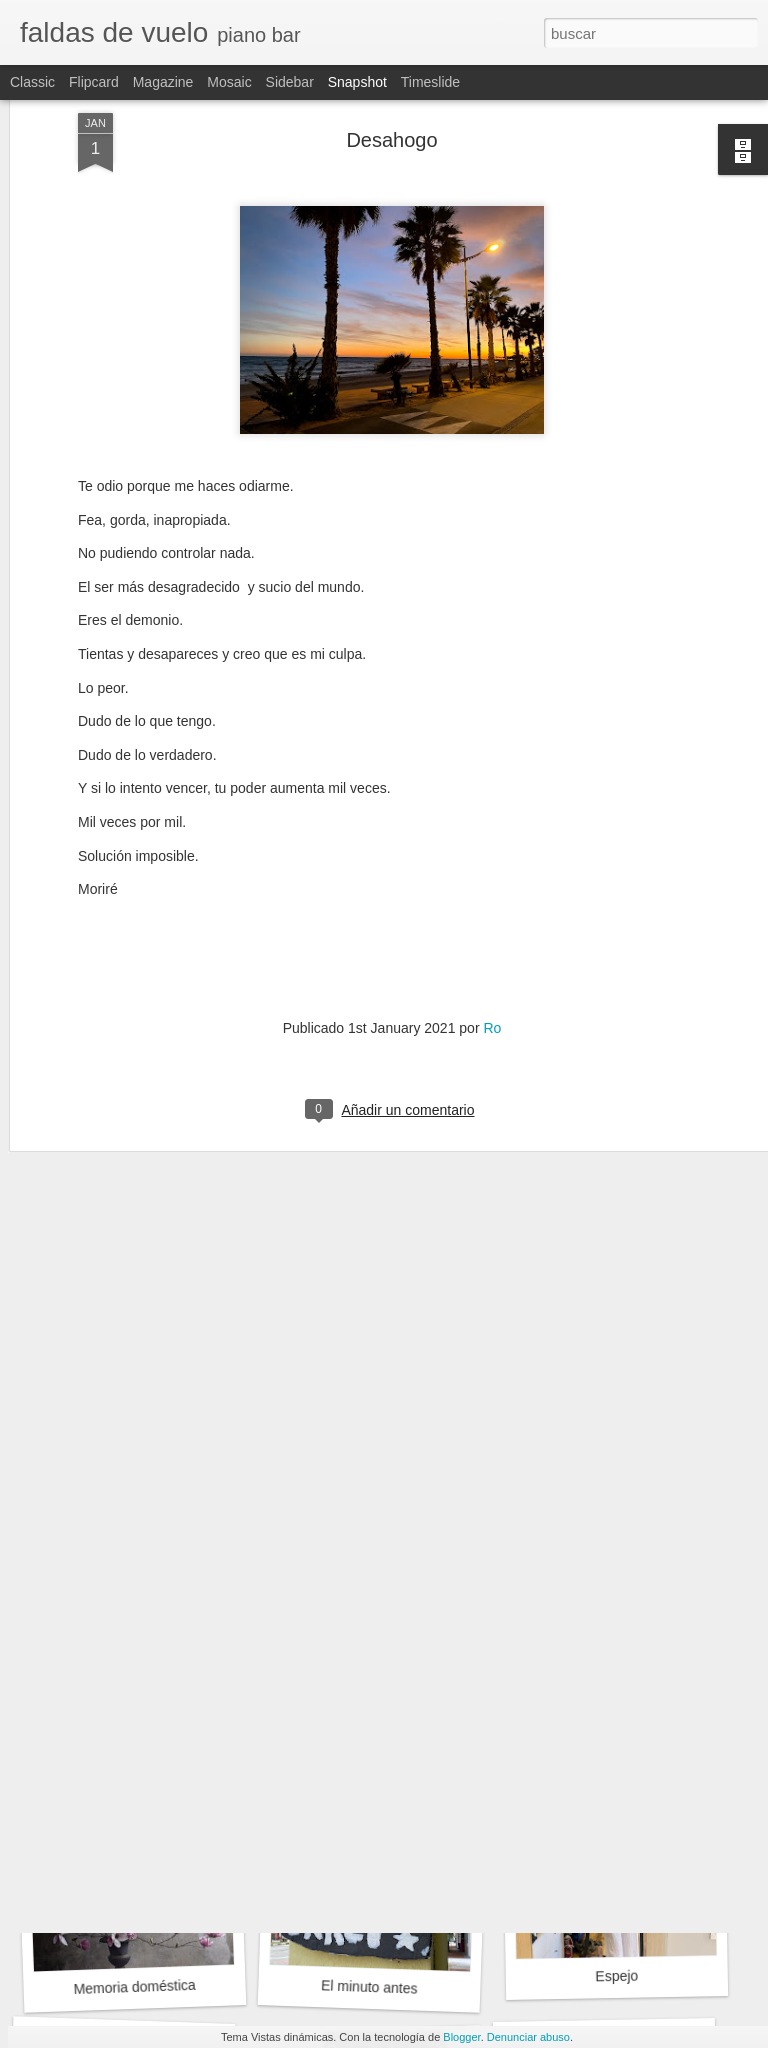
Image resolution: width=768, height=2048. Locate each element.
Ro (492, 874)
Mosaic (229, 82)
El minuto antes (369, 1986)
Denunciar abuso (528, 2037)
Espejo (616, 1976)
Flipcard (94, 82)
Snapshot (357, 82)
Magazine (163, 82)
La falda (127, 1706)
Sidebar (290, 82)
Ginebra (376, 1715)
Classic (32, 82)
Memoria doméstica (134, 1987)
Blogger (461, 2037)
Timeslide (430, 82)
